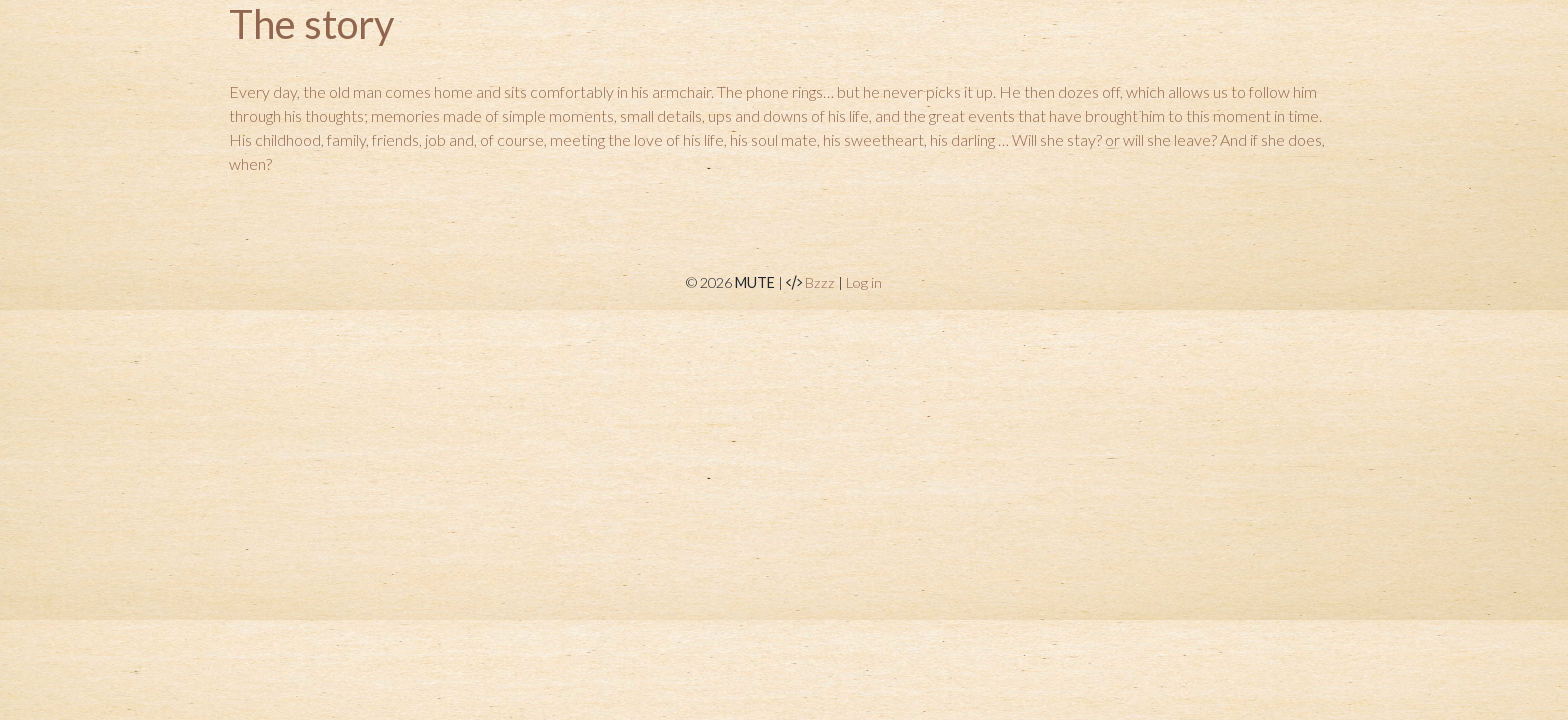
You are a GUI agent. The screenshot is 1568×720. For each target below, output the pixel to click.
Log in (864, 282)
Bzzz (820, 282)
